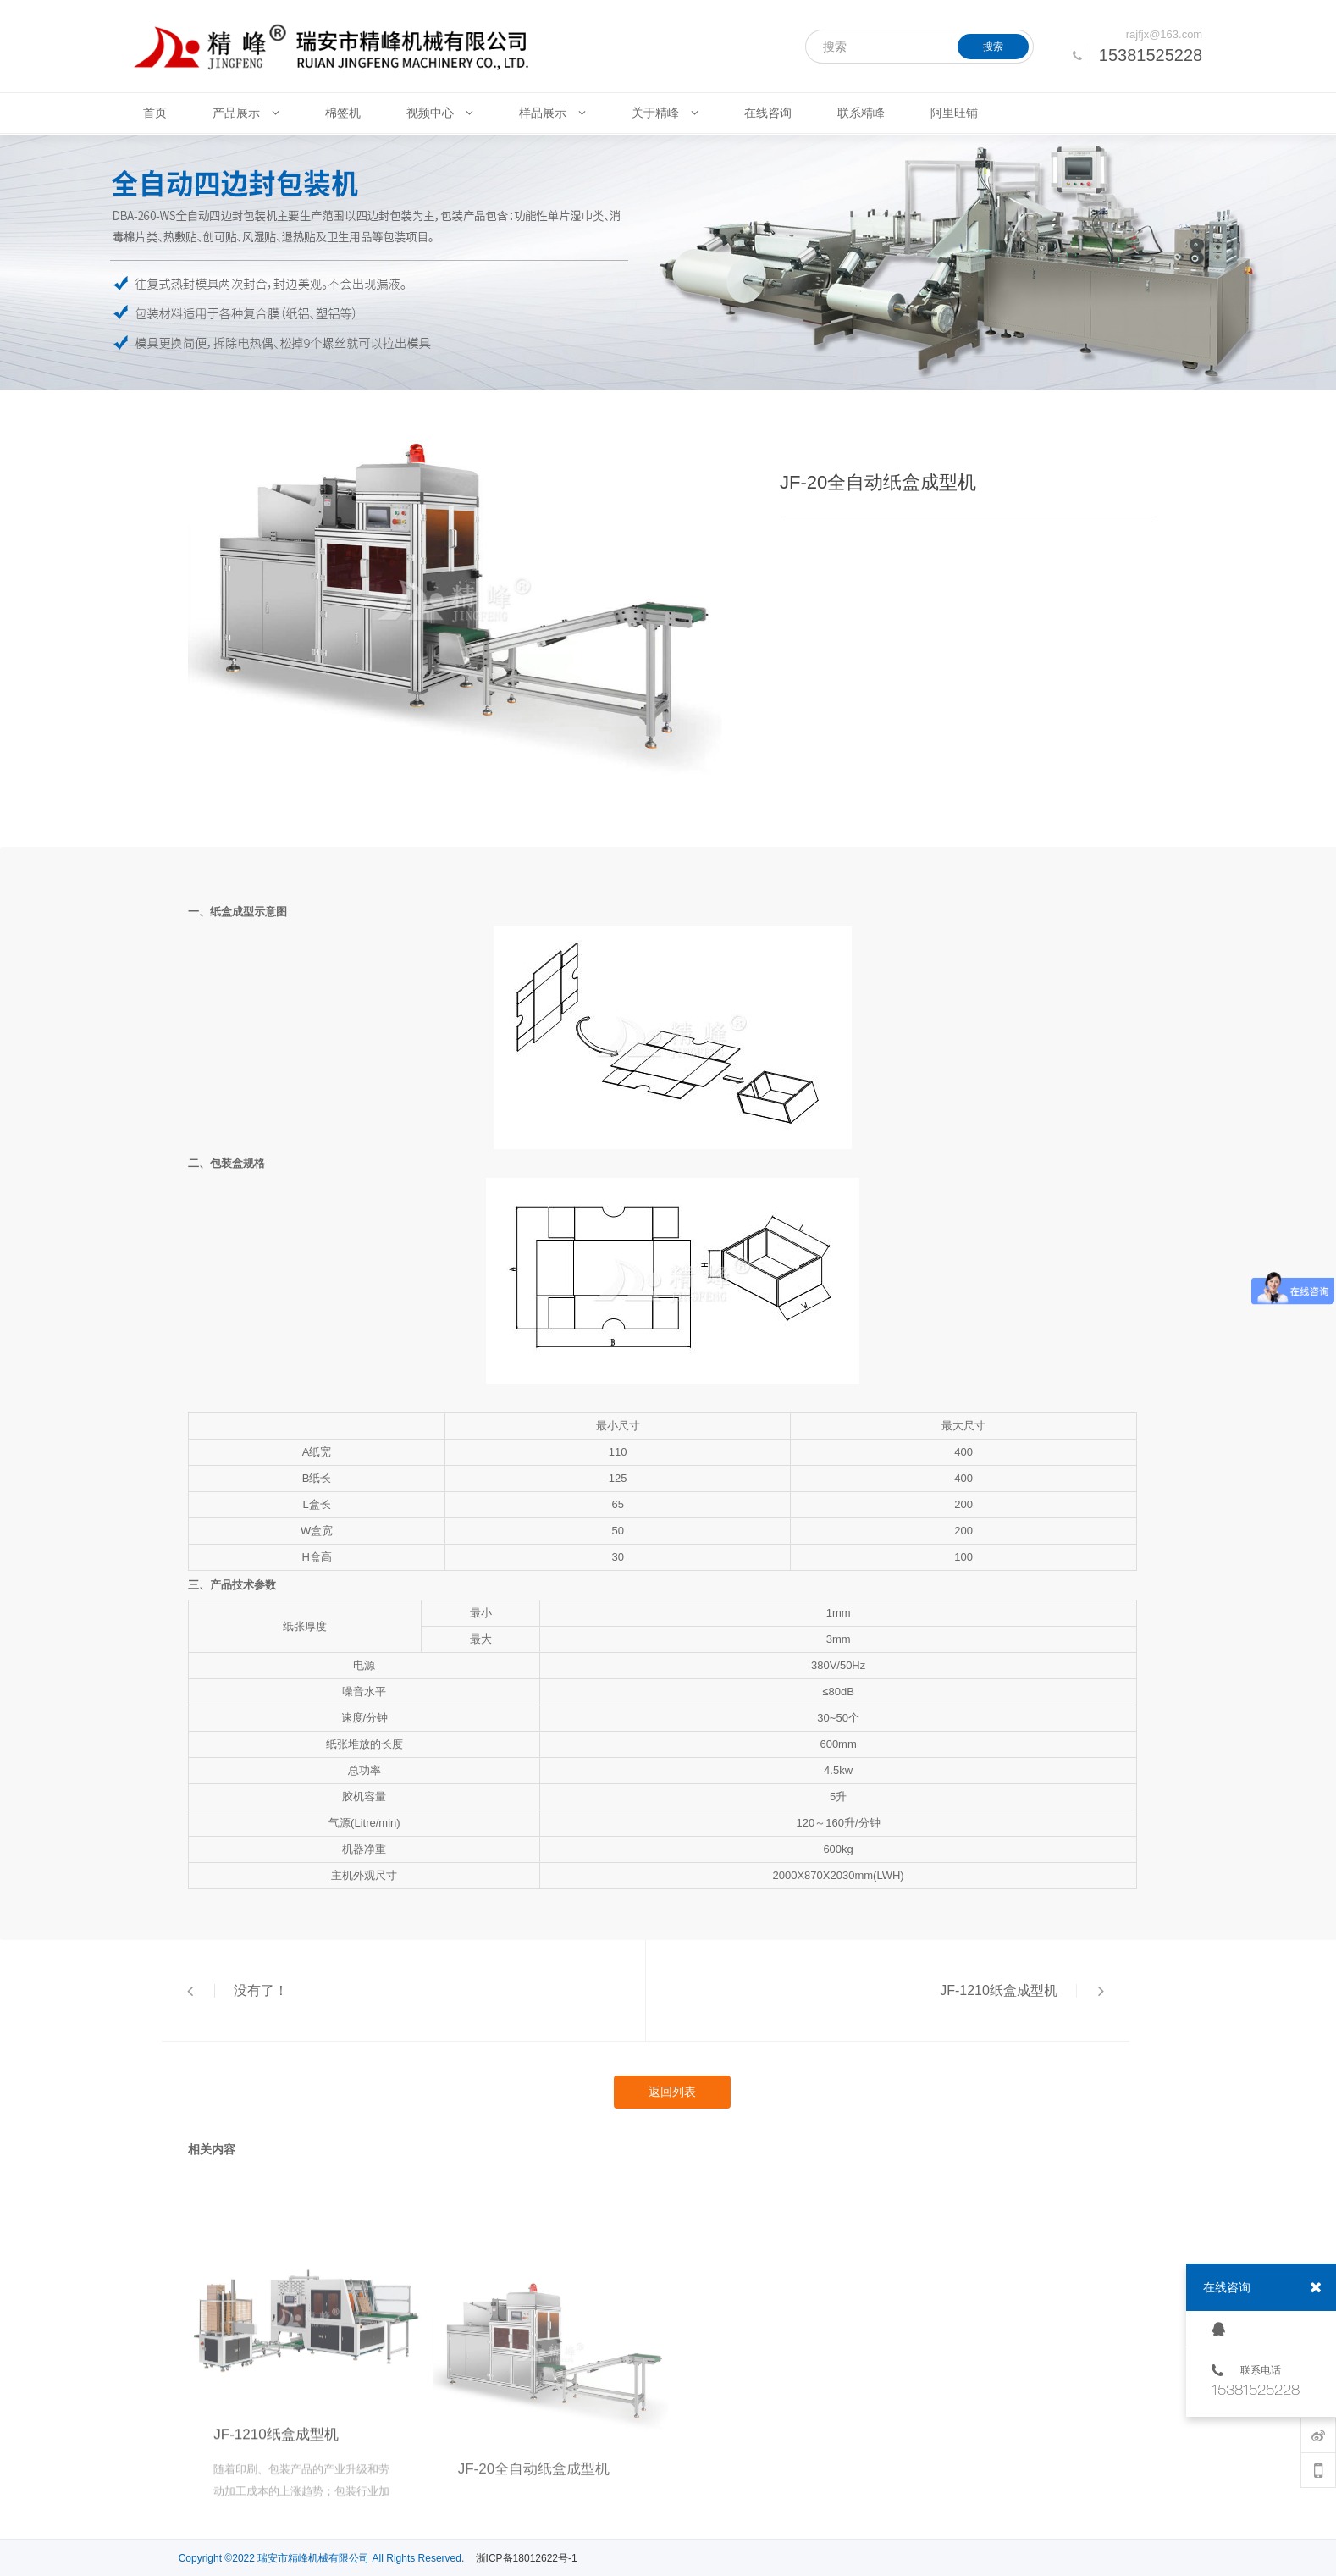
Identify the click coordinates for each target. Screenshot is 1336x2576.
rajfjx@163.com (1164, 34)
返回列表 (672, 2092)
